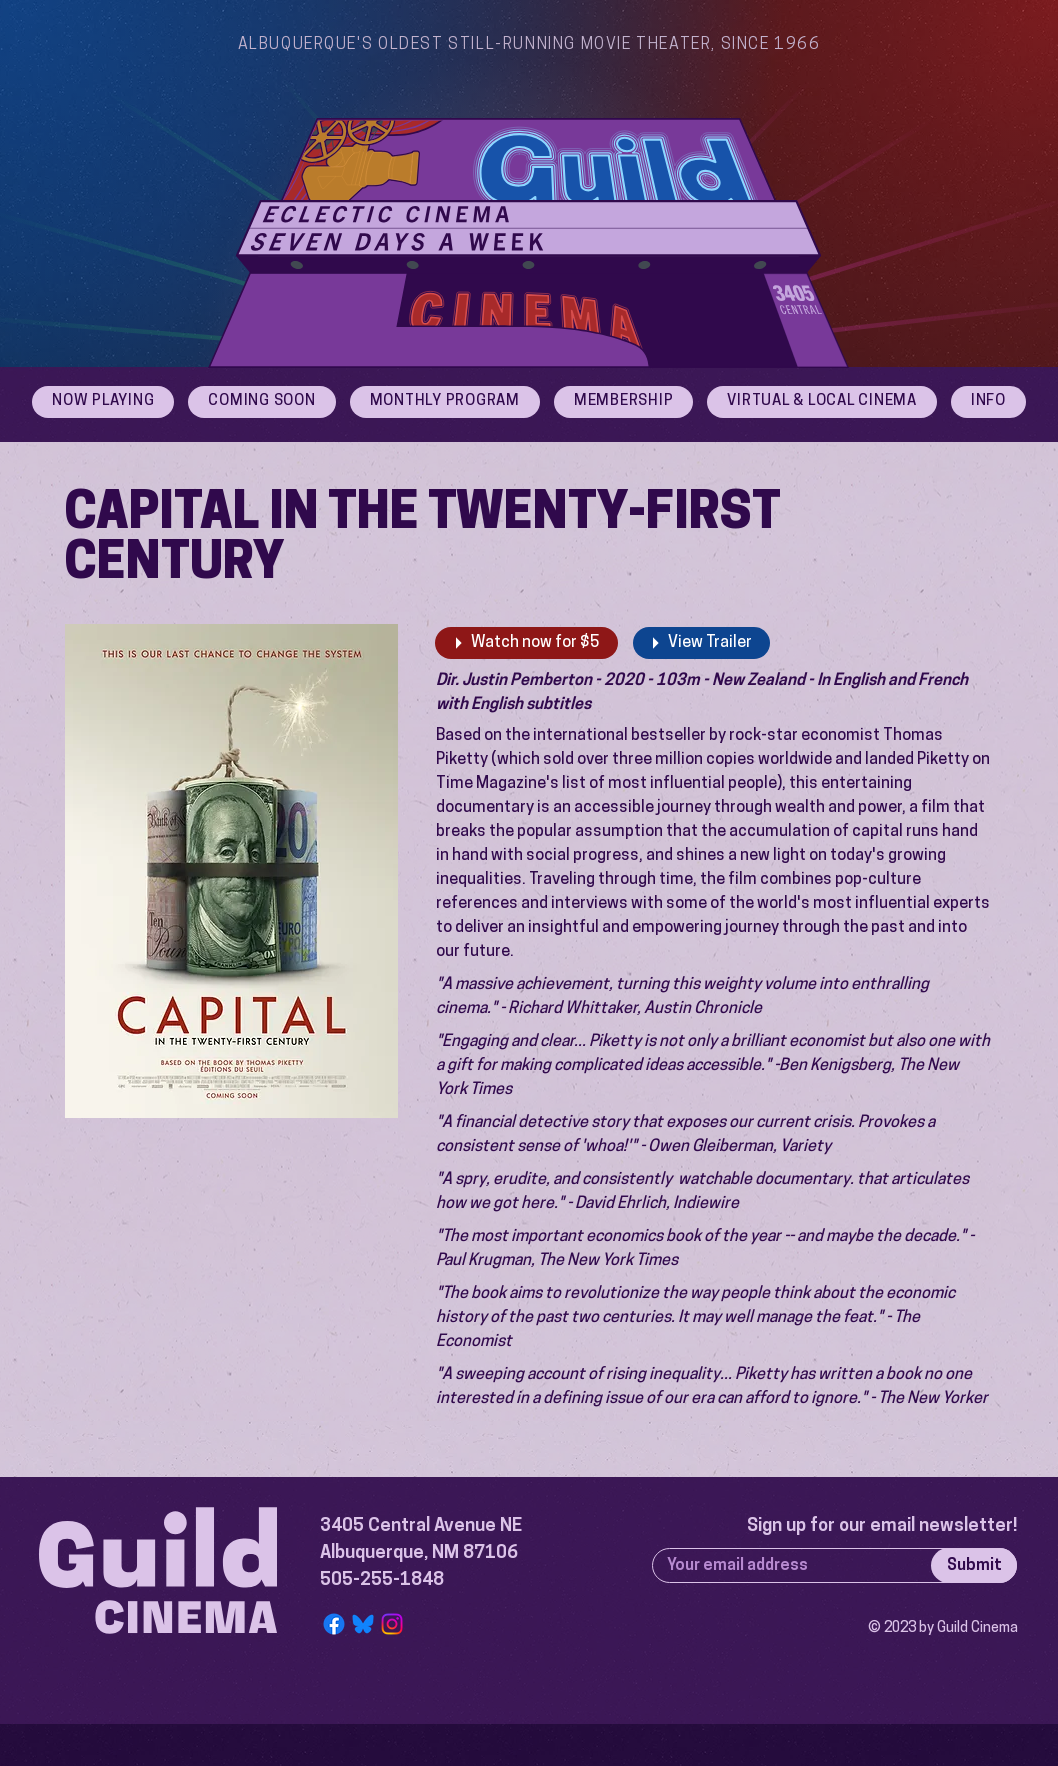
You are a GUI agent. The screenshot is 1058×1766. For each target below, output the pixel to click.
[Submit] (974, 1565)
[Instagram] (392, 1624)
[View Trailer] (701, 643)
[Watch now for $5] (526, 643)
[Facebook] (334, 1624)
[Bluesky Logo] (363, 1624)
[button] (988, 402)
